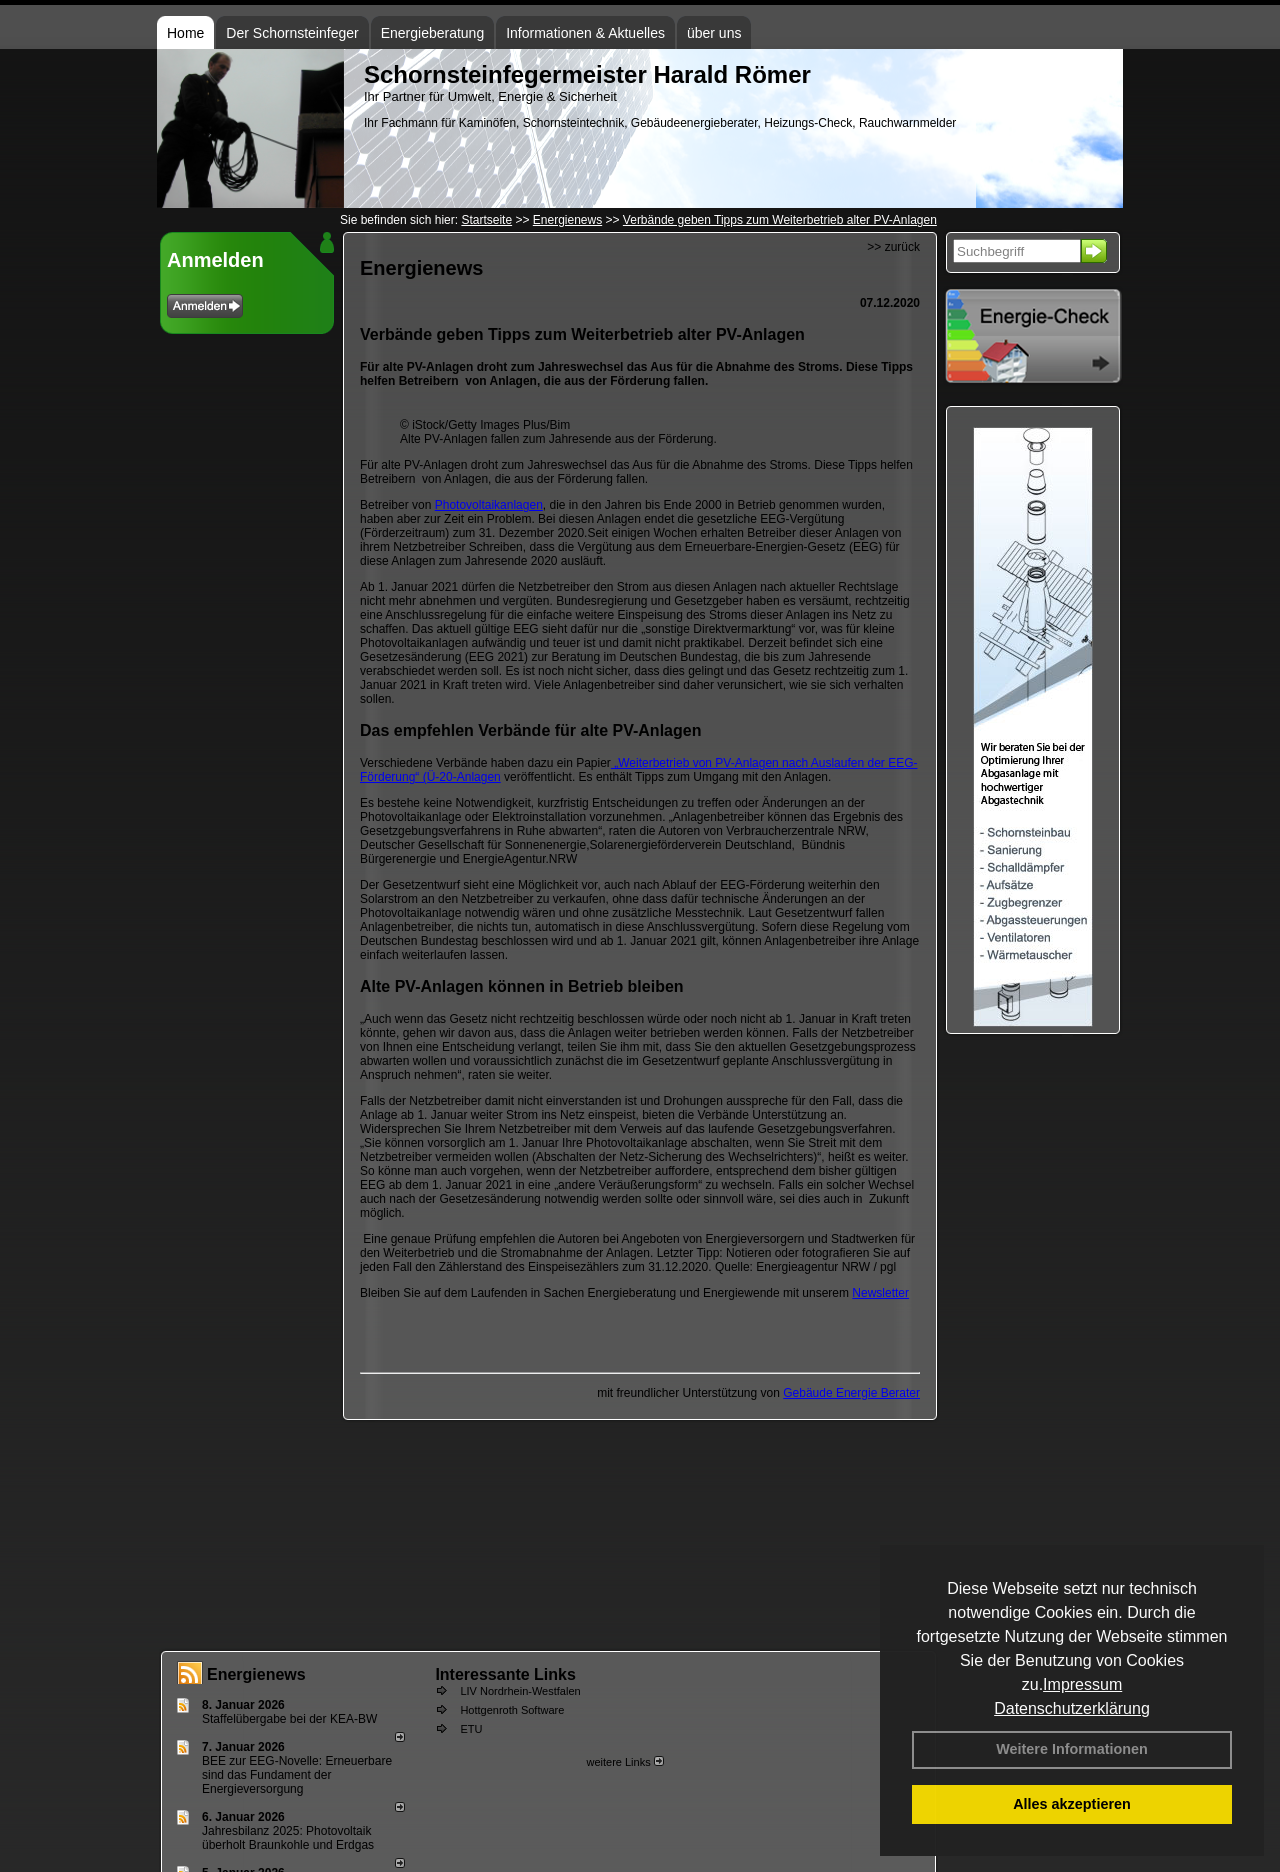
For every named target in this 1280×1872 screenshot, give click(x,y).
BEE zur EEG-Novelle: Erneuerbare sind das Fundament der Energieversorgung (297, 1775)
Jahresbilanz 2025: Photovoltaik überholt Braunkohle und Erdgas (288, 1838)
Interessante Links (505, 1674)
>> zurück (893, 247)
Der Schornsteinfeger (292, 33)
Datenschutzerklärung (1072, 1708)
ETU (471, 1729)
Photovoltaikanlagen (489, 505)
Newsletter (880, 1293)
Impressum (1082, 1684)
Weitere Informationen (1072, 1749)
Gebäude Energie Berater (851, 1393)
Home (185, 33)
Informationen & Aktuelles (585, 33)
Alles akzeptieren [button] (1072, 1804)
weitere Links (624, 1762)
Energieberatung (433, 33)
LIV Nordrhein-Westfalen (520, 1691)
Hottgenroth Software (512, 1710)
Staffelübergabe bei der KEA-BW (289, 1719)
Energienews (256, 1674)
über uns (714, 33)
